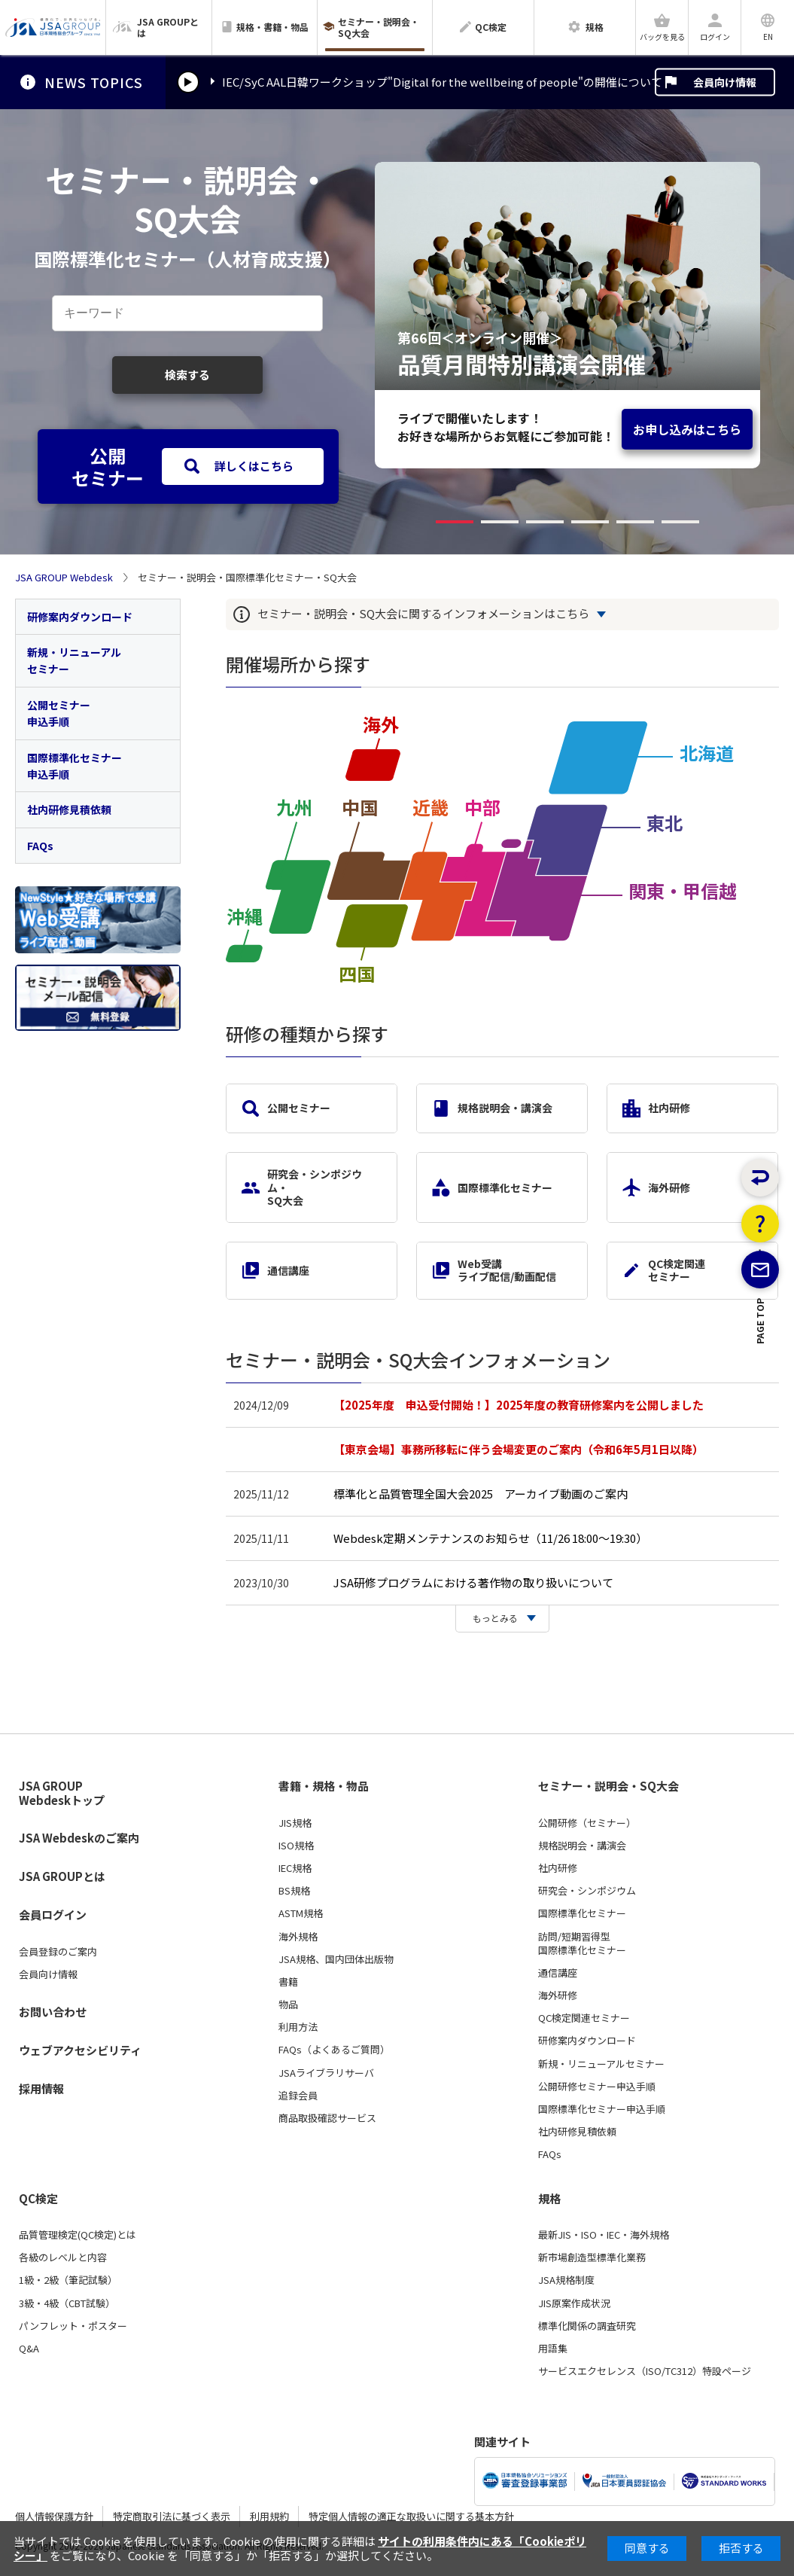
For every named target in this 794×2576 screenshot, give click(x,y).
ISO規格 (296, 1845)
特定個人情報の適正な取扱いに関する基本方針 (411, 2516)
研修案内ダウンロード (79, 616)
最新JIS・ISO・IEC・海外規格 (603, 2235)
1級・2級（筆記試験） (68, 2280)
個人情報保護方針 (54, 2516)
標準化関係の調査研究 (587, 2326)
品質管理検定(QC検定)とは (77, 2235)
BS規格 (294, 1891)
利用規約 (269, 2516)
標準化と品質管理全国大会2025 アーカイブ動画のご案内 (480, 1493)
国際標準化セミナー (492, 1187)
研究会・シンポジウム (587, 1891)
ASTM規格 (300, 1913)
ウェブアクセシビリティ (80, 2050)
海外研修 (656, 1187)
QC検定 (38, 2199)
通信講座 (275, 1270)
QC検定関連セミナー (663, 1270)
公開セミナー (286, 1108)
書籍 (288, 1982)
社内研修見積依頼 (69, 809)
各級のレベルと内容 (63, 2257)
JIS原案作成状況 (574, 2303)
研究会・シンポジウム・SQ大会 (302, 1186)
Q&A (29, 2348)
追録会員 (298, 2095)
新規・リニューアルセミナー (74, 660)
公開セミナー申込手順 (58, 713)
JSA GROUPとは (62, 1876)
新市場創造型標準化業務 (592, 2257)
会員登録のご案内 (58, 1952)
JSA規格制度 (566, 2280)
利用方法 (298, 2027)
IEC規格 (295, 1868)
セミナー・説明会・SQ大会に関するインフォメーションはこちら (423, 613)
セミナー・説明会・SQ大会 (608, 1786)
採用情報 (41, 2088)
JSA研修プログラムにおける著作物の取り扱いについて (473, 1582)
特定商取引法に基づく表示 (171, 2516)
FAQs (40, 845)
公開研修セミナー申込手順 (597, 2086)
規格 (549, 2199)
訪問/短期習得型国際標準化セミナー (582, 1943)
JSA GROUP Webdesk (64, 578)
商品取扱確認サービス (327, 2118)
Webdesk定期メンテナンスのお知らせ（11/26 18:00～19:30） (490, 1538)
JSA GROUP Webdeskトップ (62, 1793)
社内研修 (656, 1108)
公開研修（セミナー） (587, 1823)
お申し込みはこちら (687, 429)
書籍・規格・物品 (323, 1786)
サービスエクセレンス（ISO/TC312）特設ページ (644, 2371)
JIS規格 (295, 1823)
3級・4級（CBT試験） (67, 2303)
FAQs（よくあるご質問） (334, 2049)
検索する (187, 375)
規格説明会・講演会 (492, 1108)
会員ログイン (53, 1914)
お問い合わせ (53, 2012)
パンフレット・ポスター (73, 2326)
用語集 (552, 2348)
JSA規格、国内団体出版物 (336, 1959)
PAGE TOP (760, 1385)
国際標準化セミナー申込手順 (74, 766)
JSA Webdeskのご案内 (79, 1838)
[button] (454, 522)
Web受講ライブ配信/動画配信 (494, 1270)
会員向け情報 (724, 82)
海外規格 (298, 1936)
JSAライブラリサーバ (326, 2073)
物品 (288, 2004)
